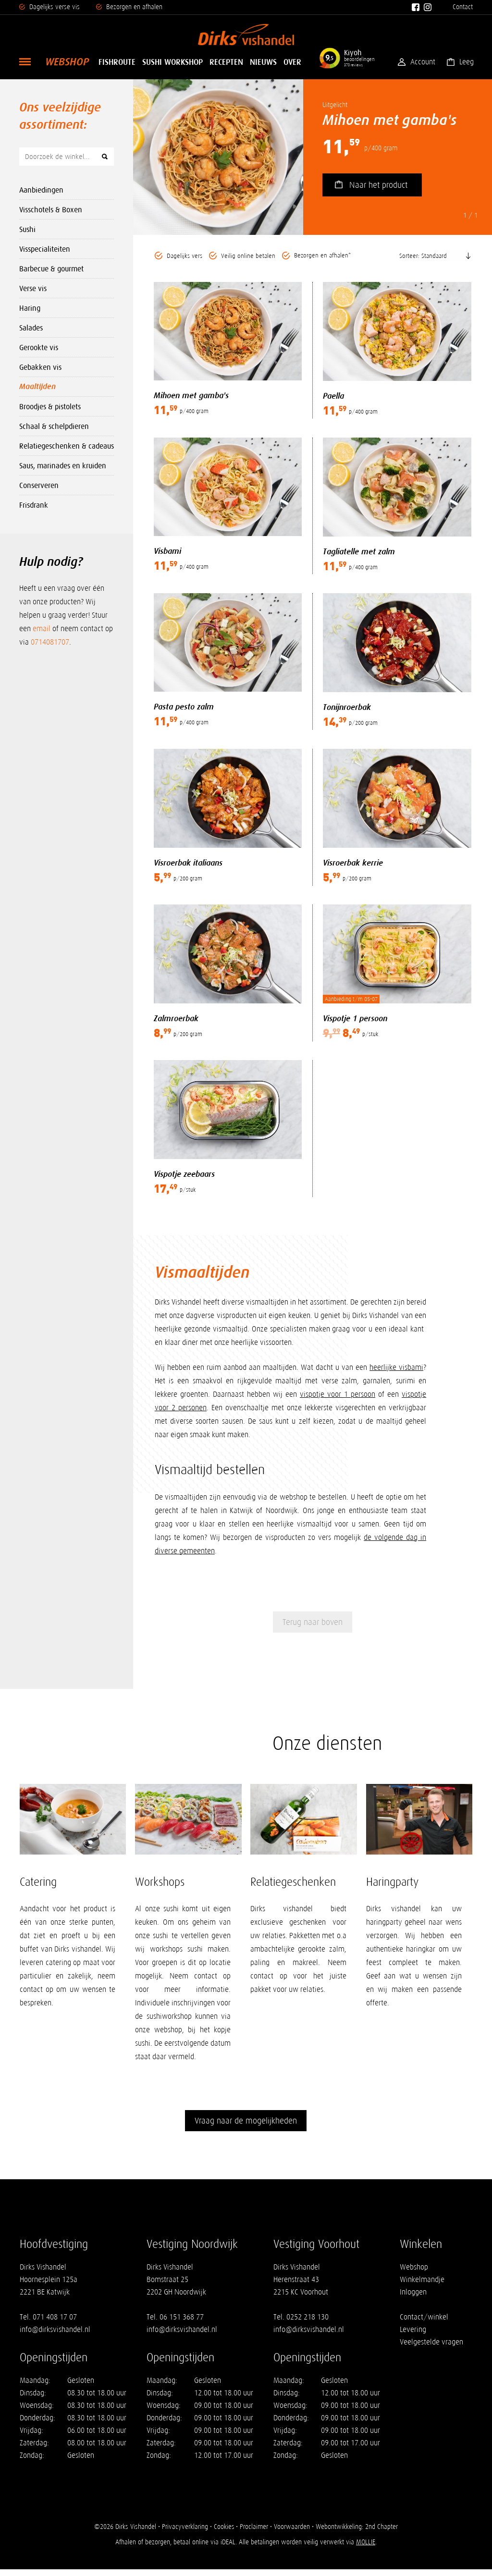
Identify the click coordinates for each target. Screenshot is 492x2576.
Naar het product (378, 185)
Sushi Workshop (172, 62)
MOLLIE (365, 2548)
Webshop (67, 62)
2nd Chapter (381, 2533)
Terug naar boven (313, 1625)
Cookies (223, 2533)
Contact (463, 7)
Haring (29, 308)
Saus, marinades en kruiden (62, 465)
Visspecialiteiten (44, 248)
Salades (31, 327)
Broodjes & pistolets (50, 406)
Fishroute (116, 62)
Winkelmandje (422, 2286)
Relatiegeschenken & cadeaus (66, 445)
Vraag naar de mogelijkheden (246, 2127)
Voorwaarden (292, 2533)
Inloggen (413, 2299)
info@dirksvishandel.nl (55, 2336)
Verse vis (33, 288)
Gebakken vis (40, 367)
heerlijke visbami (396, 1370)
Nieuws (263, 62)
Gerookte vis (38, 347)
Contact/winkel (424, 2324)
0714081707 (50, 642)
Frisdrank (33, 505)
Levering (413, 2336)
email (41, 628)
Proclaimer (254, 2533)
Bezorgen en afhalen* (322, 256)
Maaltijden (37, 386)
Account (421, 62)
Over (292, 62)
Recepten (226, 62)
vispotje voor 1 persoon (337, 1396)
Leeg (465, 62)
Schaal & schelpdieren (54, 426)
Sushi (27, 229)
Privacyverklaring (184, 2533)
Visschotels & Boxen (50, 209)
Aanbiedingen (41, 189)
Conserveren (39, 485)
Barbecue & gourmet (51, 268)
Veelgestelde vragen (431, 2348)
